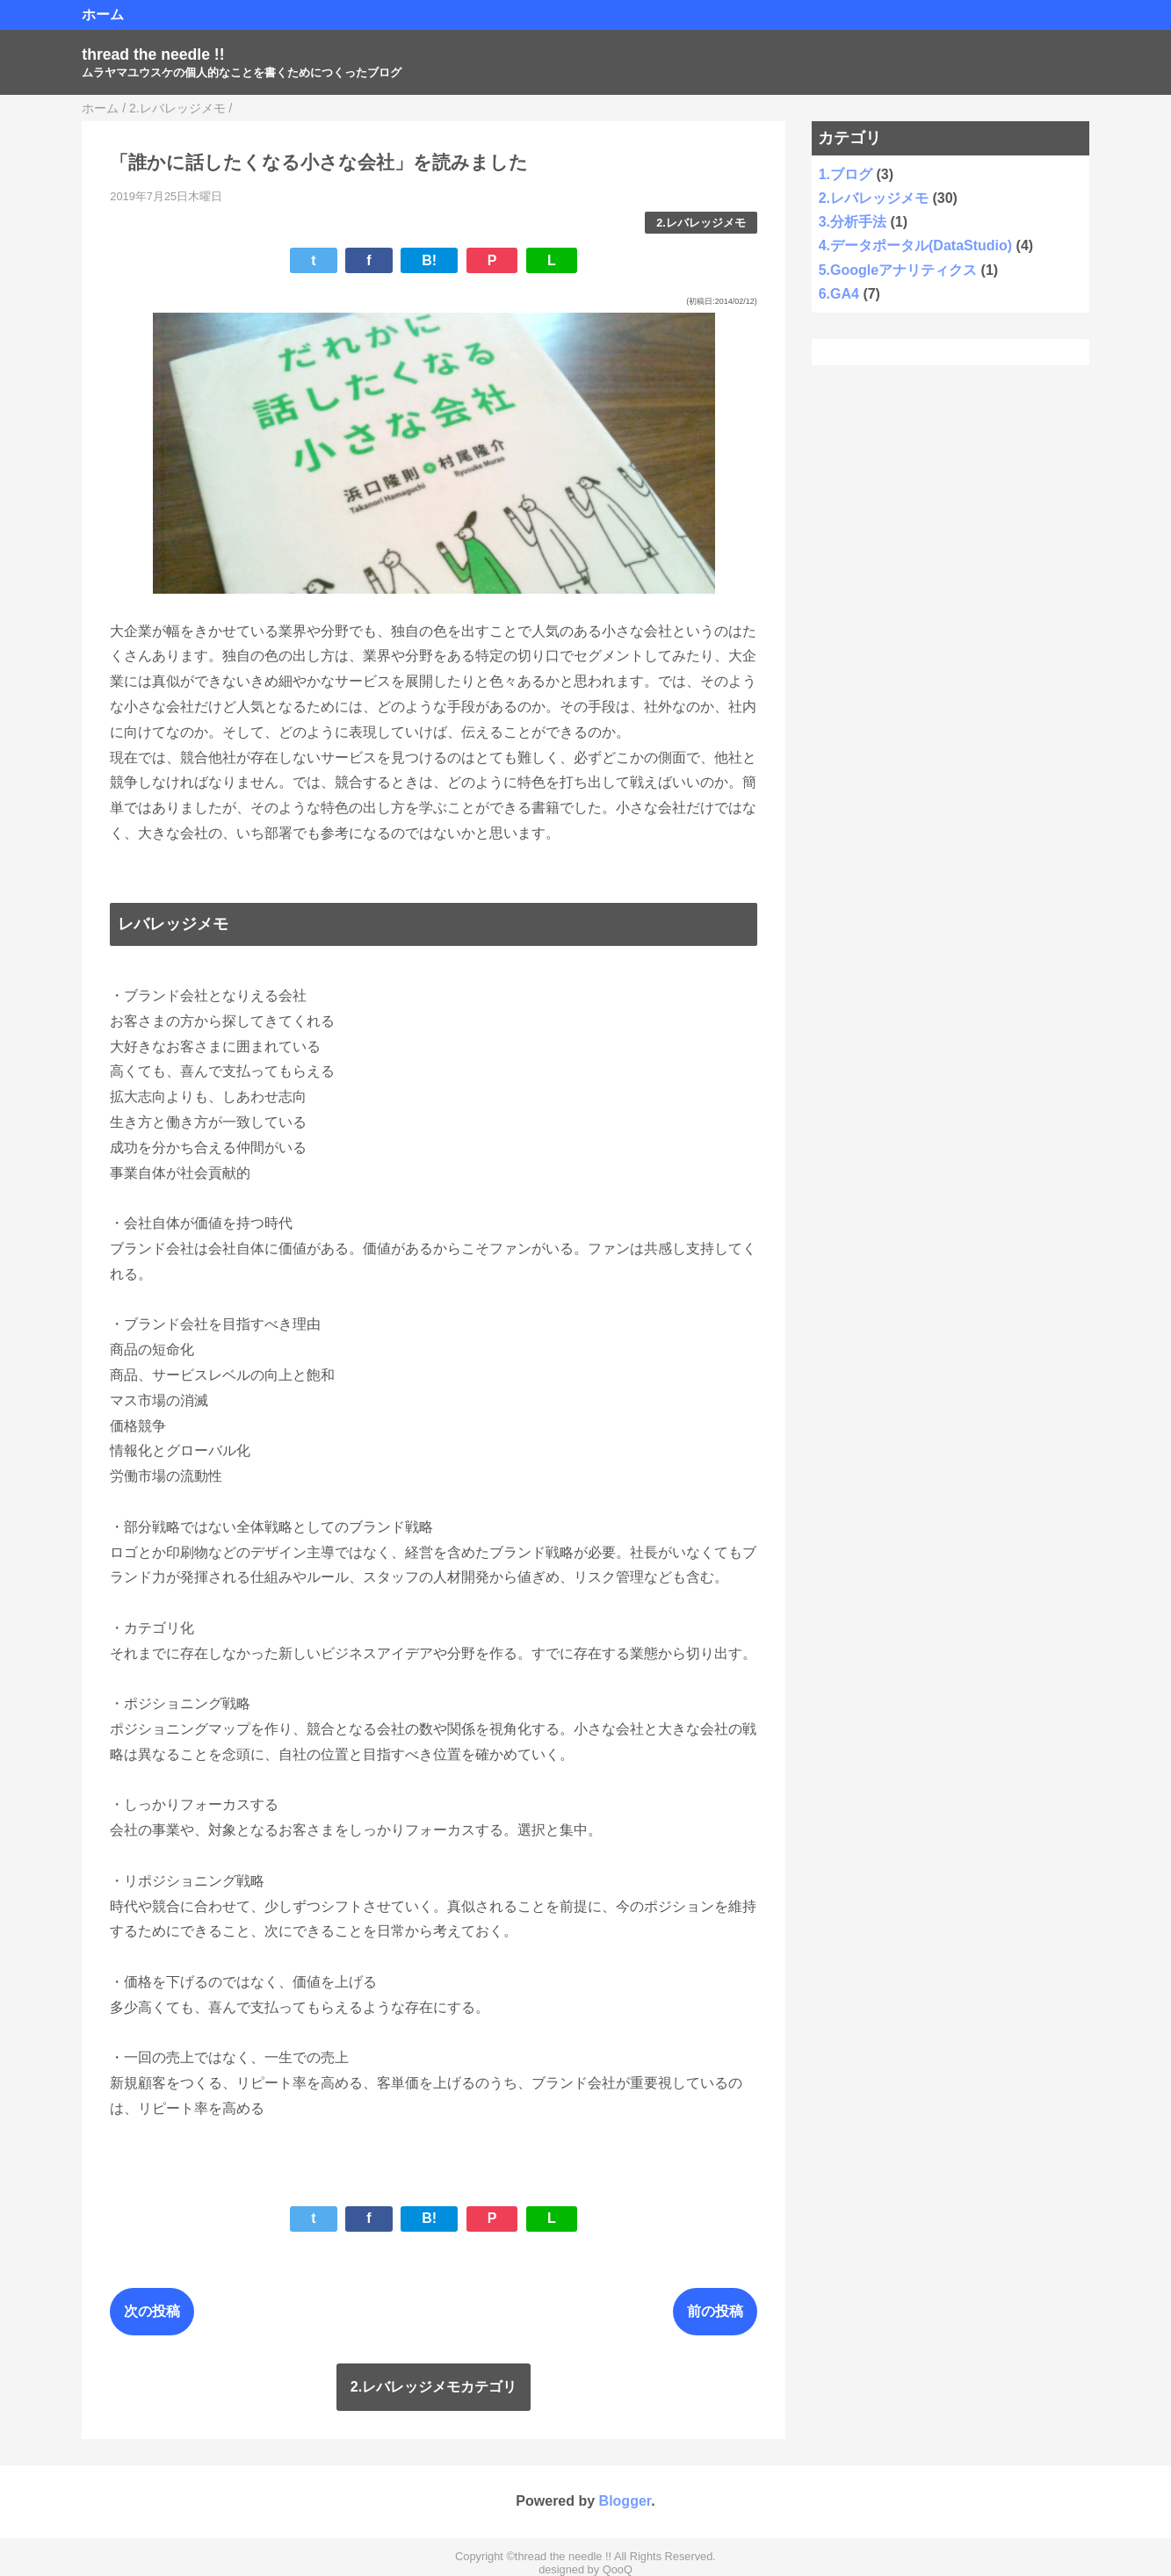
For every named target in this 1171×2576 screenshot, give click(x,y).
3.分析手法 (852, 221)
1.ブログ (845, 174)
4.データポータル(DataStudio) (915, 245)
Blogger (625, 2500)
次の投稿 (152, 2311)
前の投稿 (715, 2311)
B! (429, 260)
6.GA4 (839, 293)
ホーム (103, 14)
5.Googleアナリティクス (898, 270)
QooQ (617, 2569)
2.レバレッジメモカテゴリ (434, 2386)
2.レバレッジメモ (701, 222)
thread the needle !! (153, 54)
